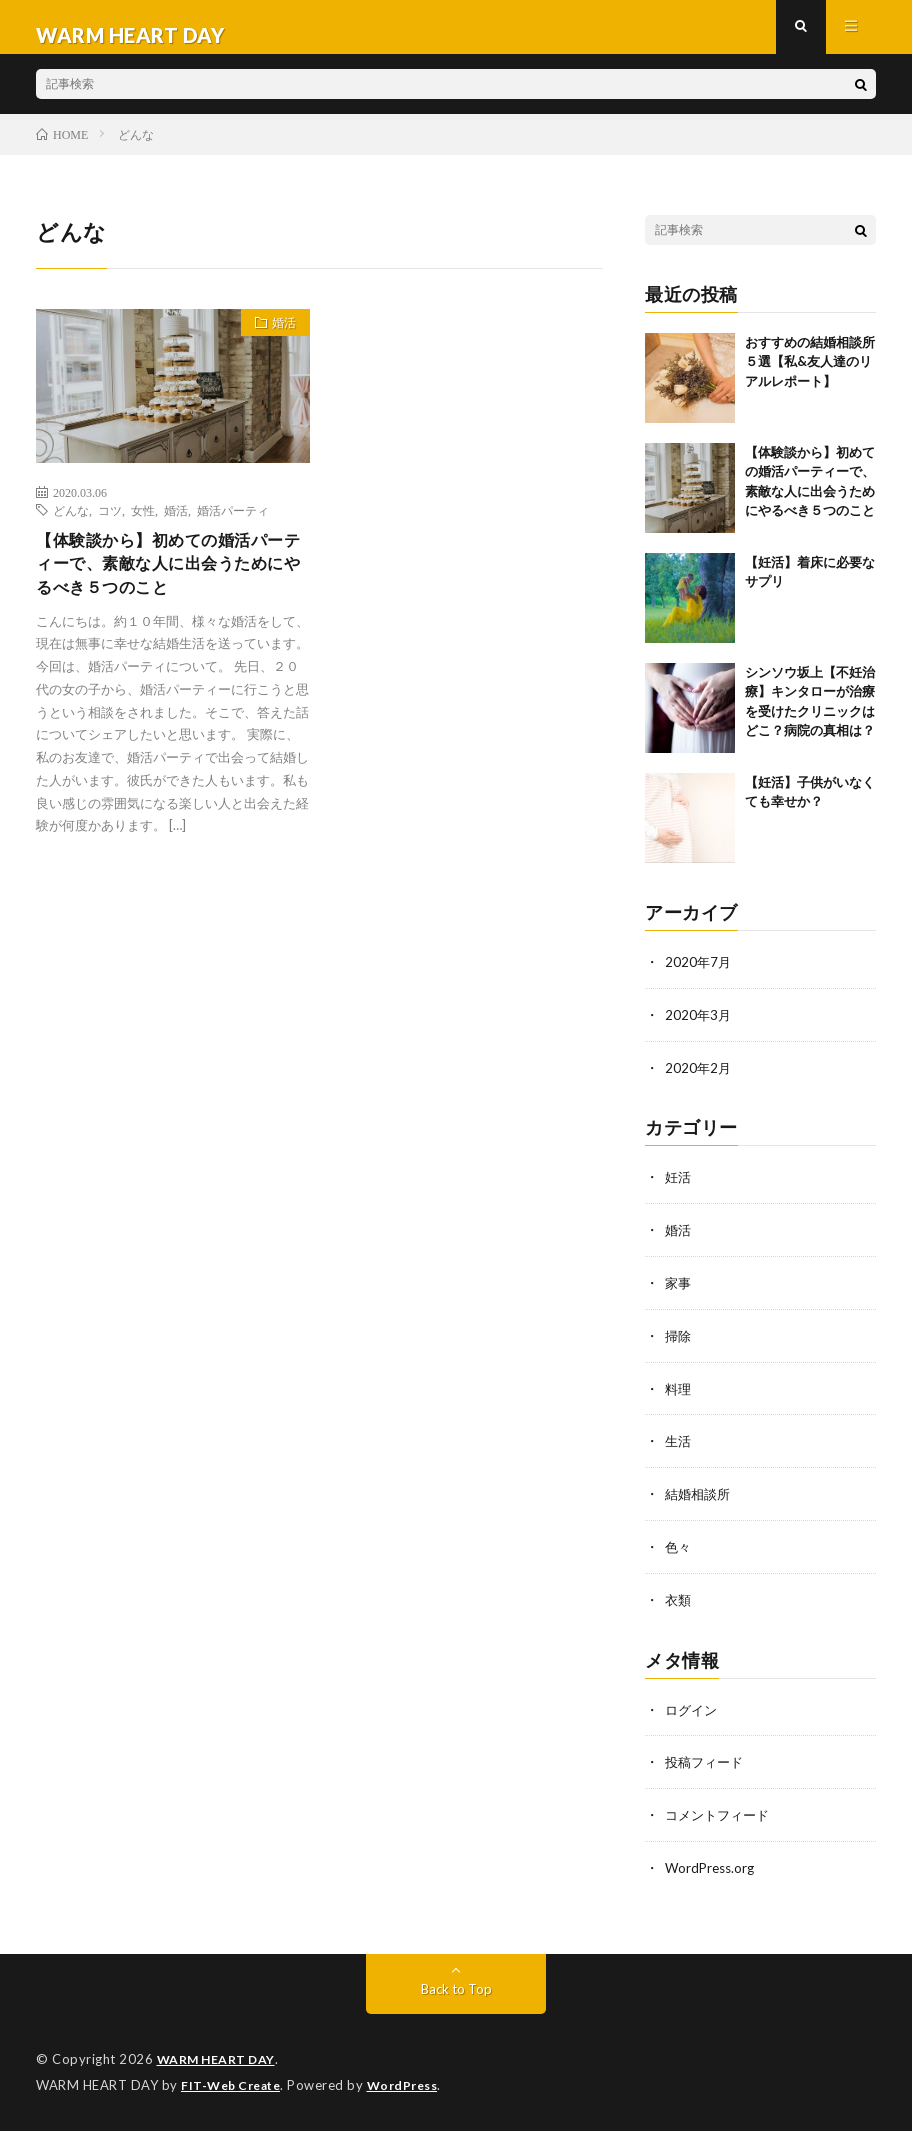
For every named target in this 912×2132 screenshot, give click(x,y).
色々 (679, 1554)
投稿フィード (707, 1767)
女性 (143, 526)
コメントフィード (721, 1819)
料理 (679, 1398)
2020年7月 (699, 977)
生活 (679, 1450)
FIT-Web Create (235, 2087)
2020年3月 (699, 1029)
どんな (71, 526)
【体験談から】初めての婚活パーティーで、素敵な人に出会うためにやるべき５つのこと (165, 585)
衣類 (679, 1606)
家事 (679, 1294)
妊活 (679, 1190)
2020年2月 (699, 1081)
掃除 (679, 1346)
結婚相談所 (700, 1502)
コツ (110, 526)
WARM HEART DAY (220, 2062)
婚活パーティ (233, 526)
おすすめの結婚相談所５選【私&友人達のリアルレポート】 (810, 377)
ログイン (693, 1715)
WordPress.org (712, 1871)
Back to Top (456, 1991)
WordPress (414, 2087)
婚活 (277, 342)
